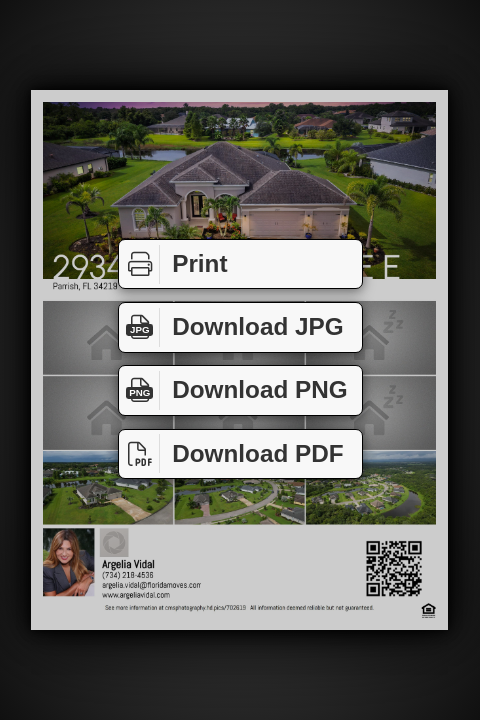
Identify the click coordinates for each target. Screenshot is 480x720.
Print (173, 264)
